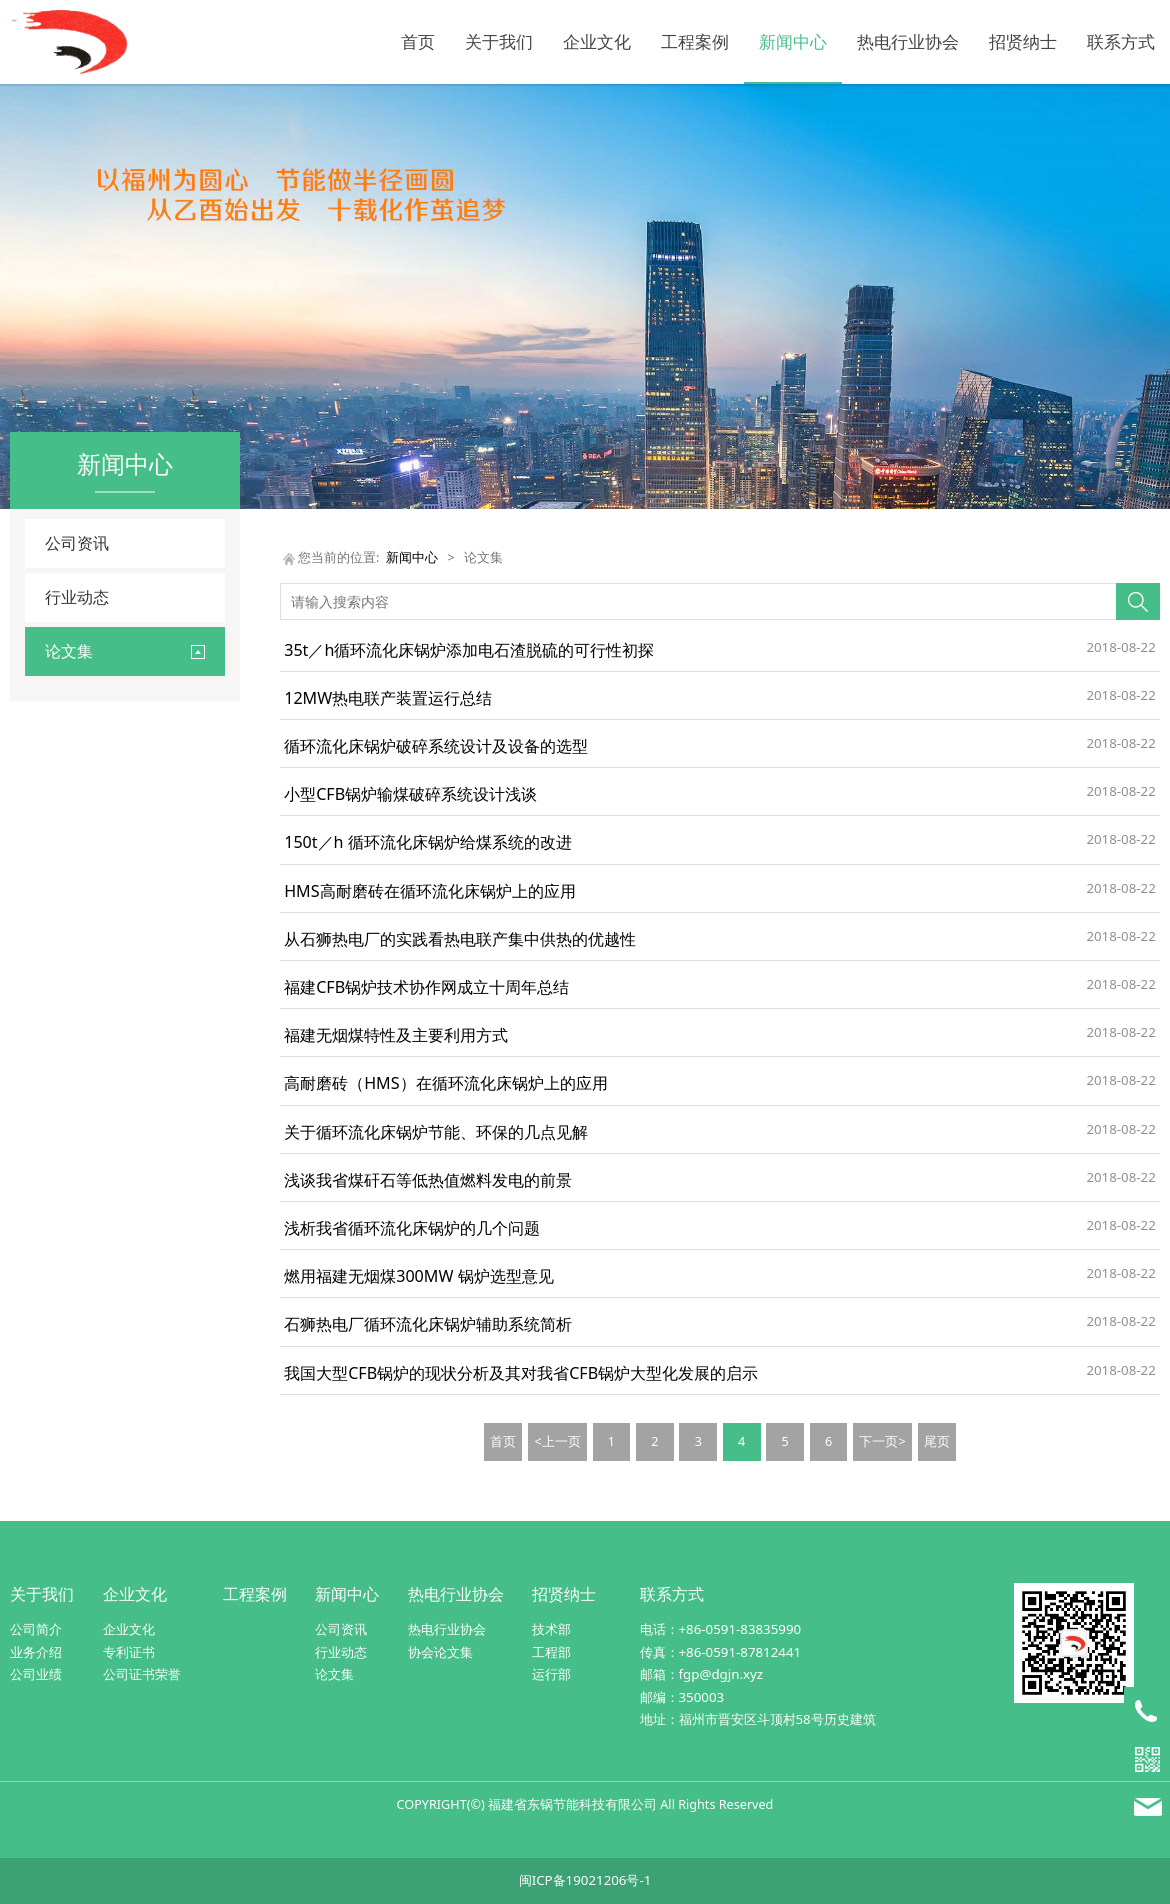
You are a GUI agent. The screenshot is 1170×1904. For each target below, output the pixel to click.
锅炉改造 (73, 805)
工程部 (551, 1652)
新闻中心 (793, 41)
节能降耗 (73, 873)
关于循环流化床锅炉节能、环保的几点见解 (436, 1132)
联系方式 (1121, 41)
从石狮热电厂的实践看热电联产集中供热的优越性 (460, 939)
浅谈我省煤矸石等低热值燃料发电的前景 (428, 1180)
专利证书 (129, 1652)
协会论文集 (440, 1652)
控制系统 (73, 907)
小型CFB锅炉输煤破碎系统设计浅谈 (410, 794)
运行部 (551, 1674)
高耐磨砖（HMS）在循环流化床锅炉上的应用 (445, 1083)
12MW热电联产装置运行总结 (388, 698)
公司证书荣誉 (142, 1674)
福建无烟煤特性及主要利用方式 (396, 1035)
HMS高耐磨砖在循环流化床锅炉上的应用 (429, 891)
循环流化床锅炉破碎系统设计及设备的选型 (436, 746)
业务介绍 (36, 1652)
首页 (418, 41)
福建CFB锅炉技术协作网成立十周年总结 (426, 987)
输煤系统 (73, 976)
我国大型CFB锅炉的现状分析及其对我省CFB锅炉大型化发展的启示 (521, 1373)
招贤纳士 (1023, 41)
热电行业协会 (908, 41)
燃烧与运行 (80, 942)
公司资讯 (77, 543)
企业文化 (597, 41)
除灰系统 (73, 771)
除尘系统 (73, 737)
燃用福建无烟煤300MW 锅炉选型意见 (418, 1276)
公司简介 (36, 1629)
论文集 (334, 1674)
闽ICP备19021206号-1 (585, 1880)
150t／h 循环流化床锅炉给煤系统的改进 (428, 842)
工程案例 (695, 41)
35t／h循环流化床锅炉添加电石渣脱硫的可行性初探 (469, 650)
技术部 (551, 1629)
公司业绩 (36, 1674)
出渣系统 (73, 702)
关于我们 (499, 41)
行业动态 (77, 597)
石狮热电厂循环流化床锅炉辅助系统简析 (428, 1324)
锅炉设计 (73, 839)
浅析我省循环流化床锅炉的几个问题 (412, 1228)
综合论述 (73, 1010)
